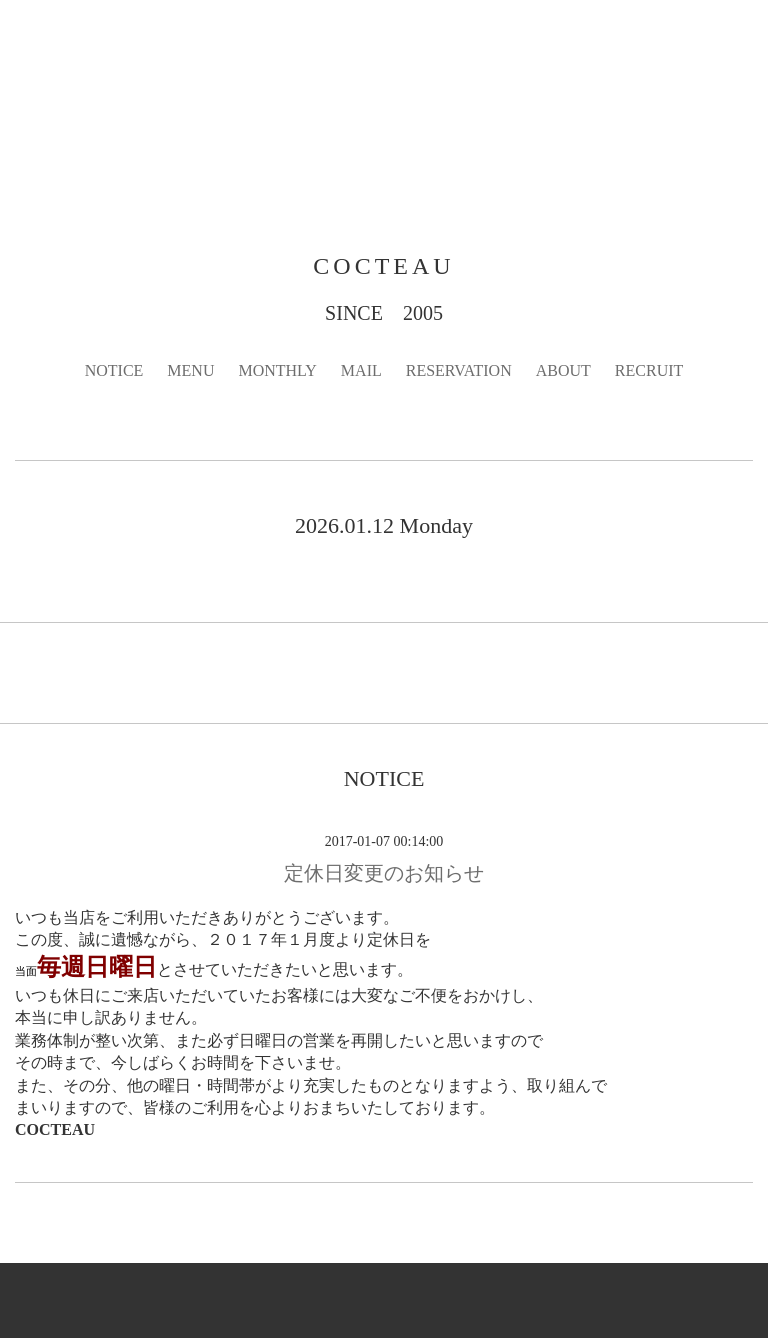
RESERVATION (459, 370)
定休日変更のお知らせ (384, 873)
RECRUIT (649, 370)
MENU (190, 370)
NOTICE (114, 370)
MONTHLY (277, 370)
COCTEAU (383, 266)
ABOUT (563, 370)
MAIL (361, 370)
